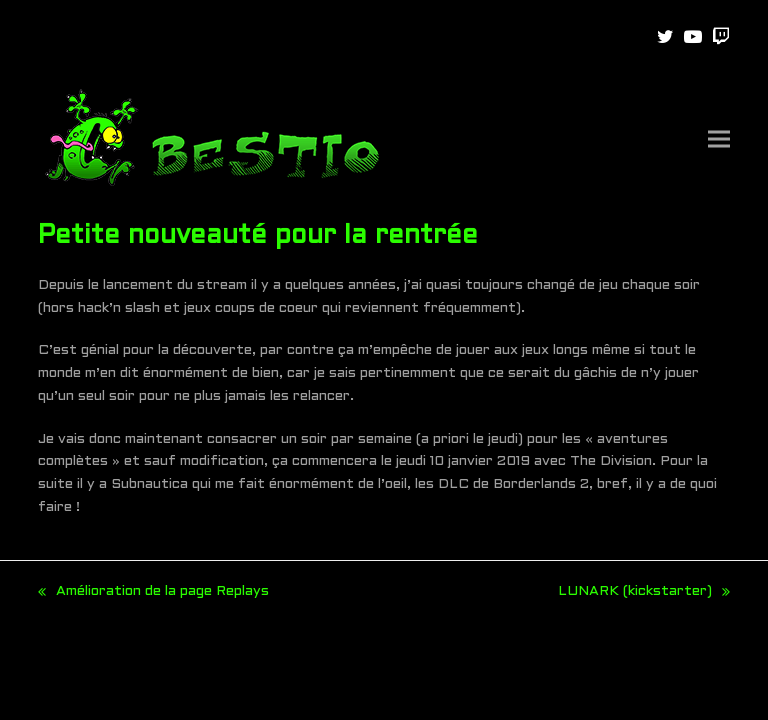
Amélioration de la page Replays (153, 594)
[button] (719, 139)
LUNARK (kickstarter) (644, 594)
